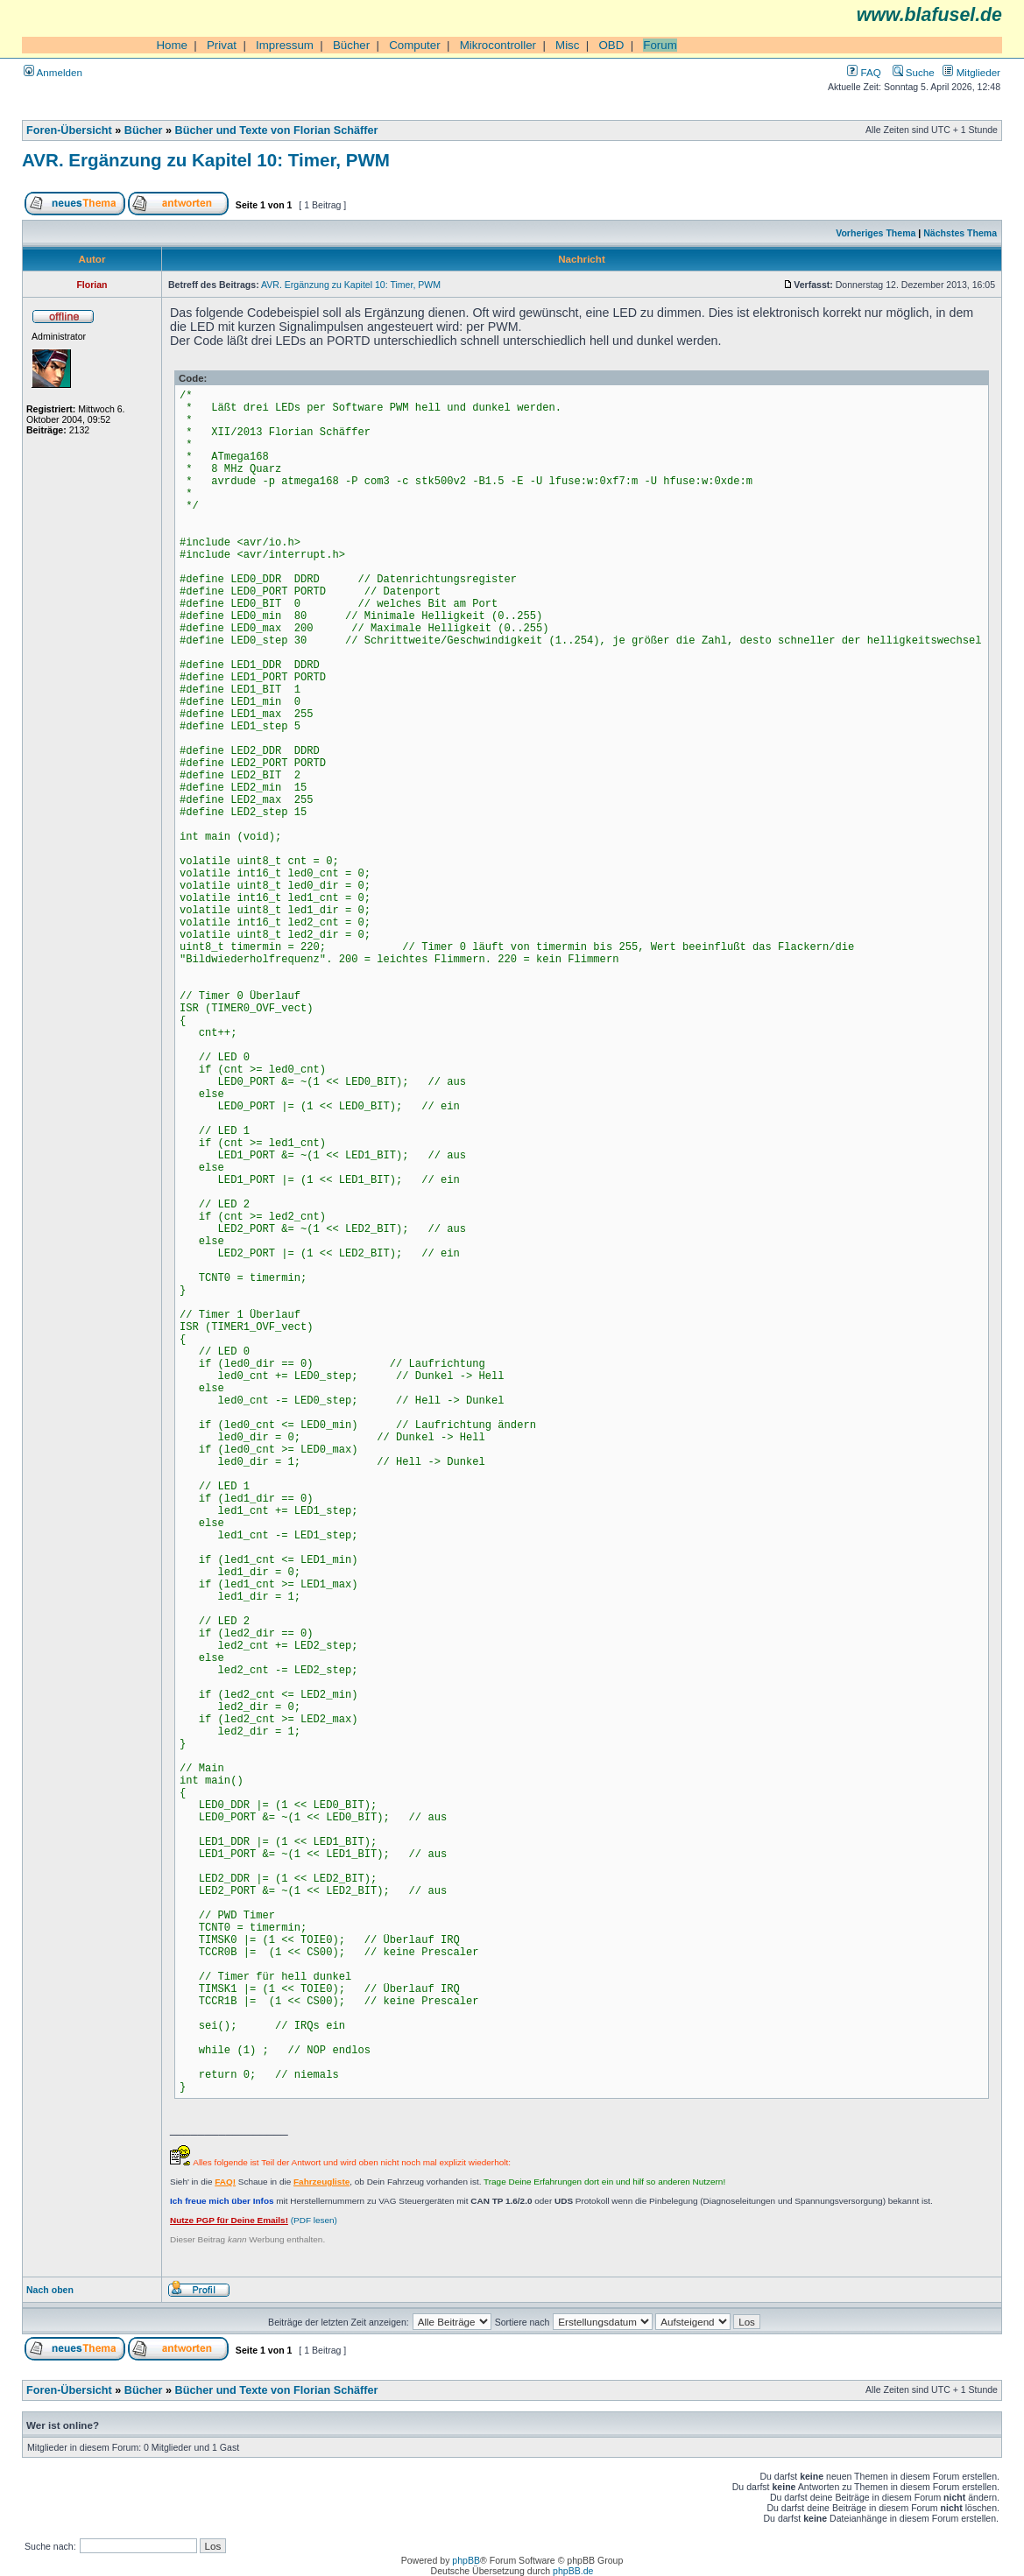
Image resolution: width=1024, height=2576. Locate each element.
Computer (415, 45)
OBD (611, 45)
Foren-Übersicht (69, 130)
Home (171, 45)
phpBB (466, 2560)
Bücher (351, 45)
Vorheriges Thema (875, 233)
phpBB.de (573, 2570)
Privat (222, 45)
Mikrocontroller (498, 45)
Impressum (285, 45)
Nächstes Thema (960, 233)
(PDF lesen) (253, 2220)
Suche (914, 72)
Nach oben (50, 2289)
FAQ (863, 72)
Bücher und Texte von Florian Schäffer (276, 130)
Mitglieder (971, 72)
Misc (567, 45)
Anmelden (53, 72)
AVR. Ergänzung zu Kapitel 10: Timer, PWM (206, 160)
